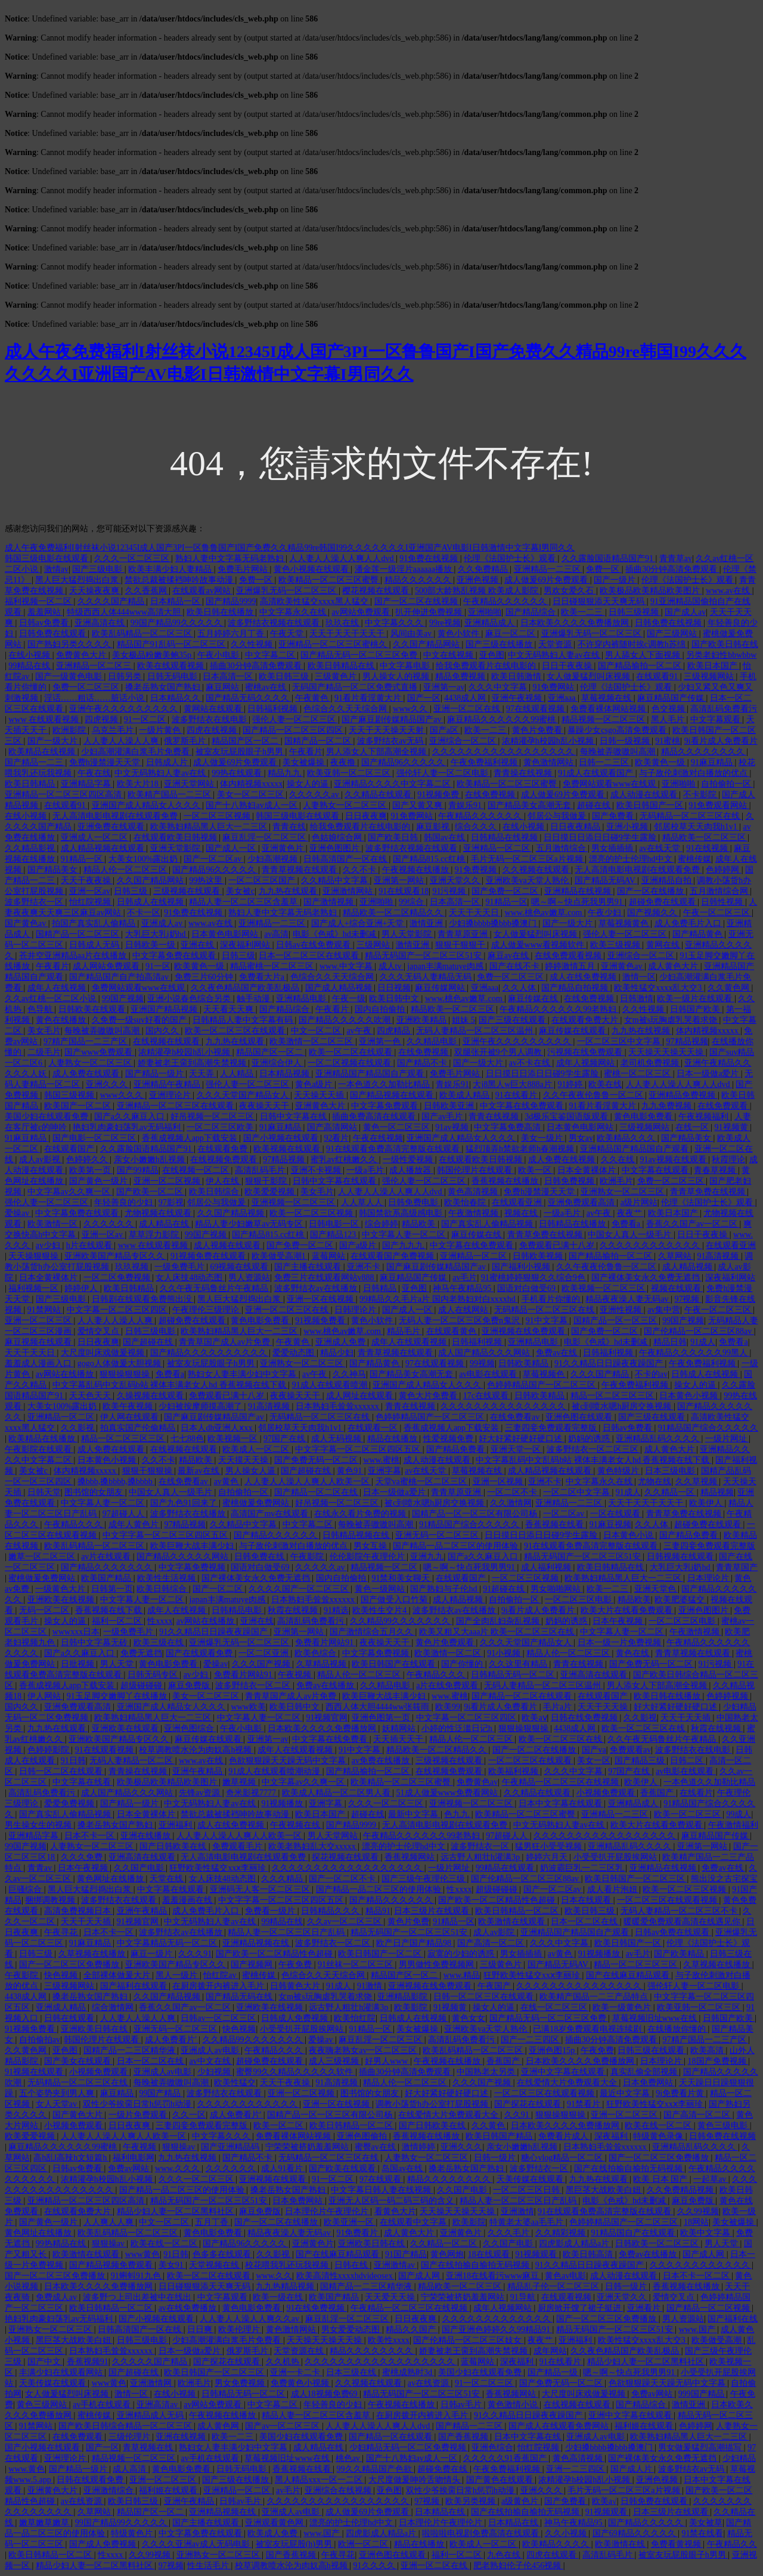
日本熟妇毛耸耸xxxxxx (339, 1406)
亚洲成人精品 (62, 2007)
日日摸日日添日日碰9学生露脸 (601, 837)
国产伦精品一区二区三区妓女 (468, 2340)
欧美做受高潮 (717, 2340)
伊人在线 (223, 1180)
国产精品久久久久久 (647, 2522)
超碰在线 (595, 805)
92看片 (336, 1138)
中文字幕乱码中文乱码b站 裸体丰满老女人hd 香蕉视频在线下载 (170, 1384)
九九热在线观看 (289, 891)
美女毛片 (44, 1030)
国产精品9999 (231, 601)
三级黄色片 (337, 676)
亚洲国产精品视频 (165, 1009)
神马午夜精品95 (463, 1288)
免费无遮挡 (141, 1653)
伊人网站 (45, 1696)
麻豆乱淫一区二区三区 (265, 837)
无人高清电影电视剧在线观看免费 (116, 816)
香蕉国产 (658, 1792)
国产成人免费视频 (103, 2544)
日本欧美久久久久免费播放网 (575, 622)
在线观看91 (658, 676)
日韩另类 (126, 676)
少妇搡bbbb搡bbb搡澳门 (494, 923)
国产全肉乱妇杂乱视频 (499, 1621)
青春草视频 (716, 1170)
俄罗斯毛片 (186, 740)
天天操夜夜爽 (95, 590)
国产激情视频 (329, 901)
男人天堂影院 (408, 934)
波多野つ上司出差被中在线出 (138, 2297)
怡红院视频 (91, 901)
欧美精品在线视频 (42, 751)
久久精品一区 (670, 1492)
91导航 (524, 2297)
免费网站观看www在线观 (610, 783)
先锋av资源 (200, 1792)
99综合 (412, 901)
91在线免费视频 (316, 2307)
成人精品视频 (688, 1266)
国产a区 (445, 730)
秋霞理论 (728, 1159)
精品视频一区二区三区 (604, 719)
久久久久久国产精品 (151, 2361)
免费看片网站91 (325, 1642)
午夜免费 (296, 1964)
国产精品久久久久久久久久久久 (209, 1352)
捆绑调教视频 (51, 1900)
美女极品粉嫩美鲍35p (153, 655)
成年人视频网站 (586, 1062)
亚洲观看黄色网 (275, 2522)
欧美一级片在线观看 (695, 998)
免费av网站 (129, 2168)
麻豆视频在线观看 (39, 1341)
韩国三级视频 (70, 1095)
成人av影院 (495, 1932)
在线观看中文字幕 (414, 2222)
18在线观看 (490, 2254)
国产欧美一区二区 (150, 1191)
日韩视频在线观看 (681, 1556)
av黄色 (227, 1481)
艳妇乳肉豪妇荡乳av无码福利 (128, 1127)
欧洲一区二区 (364, 2544)
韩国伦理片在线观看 (475, 1170)
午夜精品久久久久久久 (506, 601)
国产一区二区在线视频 (417, 601)
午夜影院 (308, 1556)
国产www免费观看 (99, 1052)
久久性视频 (253, 644)
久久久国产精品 (600, 1374)
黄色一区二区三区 (397, 1127)
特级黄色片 (133, 2533)
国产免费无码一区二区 (317, 1460)
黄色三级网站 (43, 2404)
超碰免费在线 (443, 2468)
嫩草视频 (240, 1782)
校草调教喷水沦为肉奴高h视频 (196, 1749)
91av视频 (452, 1127)
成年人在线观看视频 (410, 1341)
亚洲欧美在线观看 (126, 1728)
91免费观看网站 (718, 805)
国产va (594, 1749)
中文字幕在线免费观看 (523, 1105)
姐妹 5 (463, 1019)
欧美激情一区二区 (448, 1653)
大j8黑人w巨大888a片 (513, 1084)
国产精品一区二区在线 (317, 1492)
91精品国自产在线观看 (634, 2232)
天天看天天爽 (229, 1009)
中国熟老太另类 (487, 2071)
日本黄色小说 (629, 1535)
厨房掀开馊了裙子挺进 (581, 2307)
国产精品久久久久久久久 (108, 1567)
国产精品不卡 (423, 1062)
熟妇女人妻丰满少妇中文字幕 (243, 1374)
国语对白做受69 (527, 1288)
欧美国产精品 (107, 1578)
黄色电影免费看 (644, 1116)
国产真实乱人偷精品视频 (488, 1223)
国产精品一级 (554, 2372)
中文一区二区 (317, 1030)
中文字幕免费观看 (385, 1105)
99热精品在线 (62, 2243)
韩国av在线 (445, 837)
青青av (40, 1867)
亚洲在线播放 (146, 1835)
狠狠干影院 (267, 1180)
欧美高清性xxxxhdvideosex (345, 2275)
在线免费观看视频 (569, 955)
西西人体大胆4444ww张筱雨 (378, 1706)
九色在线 (505, 2554)
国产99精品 (138, 1170)
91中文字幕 (548, 1320)
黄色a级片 (314, 1084)
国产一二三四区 (531, 2039)
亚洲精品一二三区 (548, 569)
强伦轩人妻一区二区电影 (443, 773)
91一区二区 (146, 719)
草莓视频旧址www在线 (655, 2018)
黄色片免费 (408, 1921)
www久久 (411, 708)
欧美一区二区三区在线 (644, 1728)
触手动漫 (254, 998)
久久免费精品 (484, 569)
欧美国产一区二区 (78, 1105)
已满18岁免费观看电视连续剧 (588, 2028)
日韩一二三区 (605, 762)
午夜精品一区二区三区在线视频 (561, 1782)
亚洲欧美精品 (422, 1019)
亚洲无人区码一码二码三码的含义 (392, 2200)
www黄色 (142, 2254)
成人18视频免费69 (325, 2393)
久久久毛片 (510, 2232)
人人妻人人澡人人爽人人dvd (342, 558)
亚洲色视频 (479, 579)
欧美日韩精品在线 (342, 665)
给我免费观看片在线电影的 (487, 665)
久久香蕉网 (147, 590)
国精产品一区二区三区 (79, 934)
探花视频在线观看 (346, 1857)
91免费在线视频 (429, 558)
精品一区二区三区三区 (613, 1395)
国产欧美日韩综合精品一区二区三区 (126, 2426)
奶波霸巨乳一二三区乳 (583, 1867)
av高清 (276, 934)
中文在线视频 (449, 655)
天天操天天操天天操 (667, 1052)
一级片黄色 (161, 730)
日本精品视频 (285, 1073)
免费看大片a (263, 977)
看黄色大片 (395, 2211)
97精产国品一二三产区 (86, 1041)
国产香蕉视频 (464, 2436)
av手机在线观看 (103, 2404)
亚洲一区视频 (499, 1481)
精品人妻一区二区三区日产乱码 (287, 1932)
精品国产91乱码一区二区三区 (172, 644)
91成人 (702, 1341)
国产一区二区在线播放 (535, 1749)
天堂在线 (167, 1878)
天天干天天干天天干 (348, 633)
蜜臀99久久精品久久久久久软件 (295, 2071)
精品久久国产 (412, 2329)
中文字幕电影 (406, 665)
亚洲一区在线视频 (321, 1299)
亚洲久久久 (108, 1084)
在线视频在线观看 (167, 1041)
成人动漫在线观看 (645, 794)
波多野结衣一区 (35, 901)
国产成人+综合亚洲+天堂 (358, 923)
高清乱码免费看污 (723, 708)
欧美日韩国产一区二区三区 (636, 1878)
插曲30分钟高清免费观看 (672, 569)
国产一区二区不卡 (343, 1878)
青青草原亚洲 (464, 934)
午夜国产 (495, 1985)
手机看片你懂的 (552, 1299)
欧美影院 (412, 2007)
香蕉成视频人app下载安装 (191, 1138)
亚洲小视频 (628, 826)
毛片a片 (558, 1706)
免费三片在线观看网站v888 (325, 1277)
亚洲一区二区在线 (468, 708)
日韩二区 (688, 1760)
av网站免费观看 (361, 612)
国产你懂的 (463, 1663)
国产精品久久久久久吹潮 (346, 1019)
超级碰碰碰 (142, 1685)
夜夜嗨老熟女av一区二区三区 (364, 2050)
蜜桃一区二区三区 (638, 1073)
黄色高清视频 (474, 1191)
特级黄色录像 (659, 2136)
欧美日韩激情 (517, 676)
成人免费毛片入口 (689, 923)
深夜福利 (612, 2136)
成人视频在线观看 (228, 1245)
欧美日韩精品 (31, 783)
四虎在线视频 (213, 730)
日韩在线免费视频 (585, 1717)
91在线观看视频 (105, 1749)
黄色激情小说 (514, 2404)
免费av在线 (557, 1352)
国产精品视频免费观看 (112, 2265)
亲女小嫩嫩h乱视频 (150, 1159)
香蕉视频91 (87, 2361)
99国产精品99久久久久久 (178, 622)
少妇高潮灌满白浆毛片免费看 (136, 751)
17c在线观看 (487, 1395)
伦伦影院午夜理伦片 (368, 1556)
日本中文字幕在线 (528, 2436)
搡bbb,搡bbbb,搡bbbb (116, 1481)
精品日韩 (670, 1341)
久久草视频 (697, 1481)
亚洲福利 (176, 1824)
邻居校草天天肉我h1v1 (697, 826)
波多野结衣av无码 (391, 740)
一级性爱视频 (409, 1159)
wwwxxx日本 (76, 1631)
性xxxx (159, 1621)
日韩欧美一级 (151, 944)
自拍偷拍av (39, 2039)
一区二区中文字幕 (577, 1492)
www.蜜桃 (381, 1460)
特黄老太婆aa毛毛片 (527, 2222)
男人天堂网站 (334, 1835)
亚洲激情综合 (109, 2490)
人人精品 (238, 1073)
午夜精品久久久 (74, 1524)
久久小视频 (567, 2533)
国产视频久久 (653, 912)
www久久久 (122, 1095)
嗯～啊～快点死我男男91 (578, 901)
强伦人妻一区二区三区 (295, 719)
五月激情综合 (562, 848)
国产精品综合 (531, 612)
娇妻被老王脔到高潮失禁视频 (193, 1062)
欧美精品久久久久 (556, 2544)
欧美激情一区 (53, 1223)
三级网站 (374, 944)
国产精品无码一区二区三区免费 (360, 655)
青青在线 (289, 826)
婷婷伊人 (82, 1288)
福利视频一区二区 (39, 601)
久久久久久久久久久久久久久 (497, 2318)
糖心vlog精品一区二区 (562, 2157)
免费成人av (57, 2297)
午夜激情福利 (733, 1824)
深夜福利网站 (246, 944)
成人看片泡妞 (613, 1889)
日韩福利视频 (273, 708)
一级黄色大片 (61, 1588)
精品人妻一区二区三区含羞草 (244, 901)
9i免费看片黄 (681, 2093)
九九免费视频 (667, 1105)
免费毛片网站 (244, 569)
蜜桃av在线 (267, 687)
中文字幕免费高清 (508, 1127)
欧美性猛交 (235, 2082)
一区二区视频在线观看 (350, 1062)
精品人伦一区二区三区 (126, 869)
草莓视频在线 (607, 697)
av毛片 (464, 1277)
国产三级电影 (98, 569)
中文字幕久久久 (395, 622)
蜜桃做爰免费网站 (256, 1502)
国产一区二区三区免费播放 (70, 1964)
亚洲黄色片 (284, 848)
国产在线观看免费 (200, 1653)
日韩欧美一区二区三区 (658, 2243)
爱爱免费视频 (70, 1803)
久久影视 (79, 1427)
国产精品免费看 (456, 1449)
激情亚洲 (427, 923)
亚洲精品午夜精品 (168, 1084)
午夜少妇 (606, 912)
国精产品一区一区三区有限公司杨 (475, 1513)
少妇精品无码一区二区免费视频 (409, 2447)
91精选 (336, 1610)
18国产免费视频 (718, 2061)
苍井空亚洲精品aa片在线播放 (74, 955)
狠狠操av (179, 2146)
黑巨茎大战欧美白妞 (604, 2189)
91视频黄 (732, 1127)
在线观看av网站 (202, 590)
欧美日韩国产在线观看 (395, 1663)
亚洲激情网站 (348, 891)
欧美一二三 (583, 612)
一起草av (710, 2179)
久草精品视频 (322, 1663)
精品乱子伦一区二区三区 (554, 2286)
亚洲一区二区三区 (39, 1320)
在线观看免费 (223, 1148)
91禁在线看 (702, 2533)
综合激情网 (114, 2007)
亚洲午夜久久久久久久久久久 (124, 708)
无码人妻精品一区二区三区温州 (475, 1030)
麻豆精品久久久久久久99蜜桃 (502, 719)
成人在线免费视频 (584, 977)
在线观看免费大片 (586, 1019)
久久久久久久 (109, 1223)
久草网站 (676, 1256)
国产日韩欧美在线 (174, 1846)
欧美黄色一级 (661, 762)
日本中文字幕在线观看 (561, 1803)
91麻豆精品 (713, 762)
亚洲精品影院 (403, 1996)
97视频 (688, 1299)
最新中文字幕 (414, 1814)
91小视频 (505, 1653)
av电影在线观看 (489, 1374)
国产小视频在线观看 (282, 1138)
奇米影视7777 (252, 1792)
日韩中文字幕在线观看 (336, 1180)
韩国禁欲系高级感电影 (402, 1213)
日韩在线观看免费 (91, 2479)
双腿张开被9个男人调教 (499, 1052)
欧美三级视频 (616, 944)
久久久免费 (83, 1857)
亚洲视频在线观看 (273, 2179)
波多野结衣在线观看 (120, 1900)
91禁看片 (585, 2104)
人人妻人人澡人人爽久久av (251, 2318)
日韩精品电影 (238, 1610)
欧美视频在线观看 (287, 1148)
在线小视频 (30, 655)
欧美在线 (605, 1084)
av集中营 (663, 1309)
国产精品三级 (641, 1760)
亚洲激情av (395, 2265)
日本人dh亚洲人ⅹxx (218, 1427)
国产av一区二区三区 (283, 2426)
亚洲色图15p (553, 2050)
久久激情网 (511, 1502)
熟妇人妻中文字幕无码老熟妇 (230, 558)
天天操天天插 (320, 1095)
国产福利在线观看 (134, 1985)
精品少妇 (336, 1352)
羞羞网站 (45, 612)
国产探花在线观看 (528, 2104)
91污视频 (450, 891)
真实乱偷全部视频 (645, 2071)
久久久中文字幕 (499, 687)
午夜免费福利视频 (485, 762)
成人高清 (130, 2468)
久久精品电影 (433, 1041)
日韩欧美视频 (539, 1256)
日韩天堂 (44, 1492)
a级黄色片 (521, 2501)
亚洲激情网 (152, 2383)
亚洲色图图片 (335, 848)
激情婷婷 (420, 2146)
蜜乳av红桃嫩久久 (345, 1159)
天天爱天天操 (391, 2297)
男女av (581, 1138)
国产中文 (45, 2361)
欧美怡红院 (355, 2018)
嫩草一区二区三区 (42, 1556)
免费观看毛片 (238, 1846)
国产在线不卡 (515, 966)
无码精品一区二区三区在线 (691, 816)
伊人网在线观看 (130, 1417)
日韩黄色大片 (296, 1985)
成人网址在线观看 (360, 1395)
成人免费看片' (171, 2039)
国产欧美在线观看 (343, 2168)
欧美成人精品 (465, 1095)
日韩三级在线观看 (652, 2050)
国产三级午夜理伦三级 (424, 1878)
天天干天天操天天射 (387, 730)
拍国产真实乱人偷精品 (95, 923)
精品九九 (285, 773)
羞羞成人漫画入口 (39, 1363)
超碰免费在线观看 (663, 901)
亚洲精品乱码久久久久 (659, 1438)
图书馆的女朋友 (94, 1492)
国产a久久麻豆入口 (130, 1116)
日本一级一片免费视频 (620, 1642)
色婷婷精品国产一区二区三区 (542, 1384)
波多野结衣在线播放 (189, 1513)
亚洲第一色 (381, 1041)
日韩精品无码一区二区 (514, 1674)
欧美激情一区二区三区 (312, 1041)
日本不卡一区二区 (697, 2275)
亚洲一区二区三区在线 (288, 1309)
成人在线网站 (464, 1309)
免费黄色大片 (82, 655)
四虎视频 (102, 719)
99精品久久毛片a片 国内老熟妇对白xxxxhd (438, 1299)
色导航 (41, 1009)
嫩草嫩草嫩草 (45, 2522)
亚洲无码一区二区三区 (438, 1535)
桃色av (349, 2458)
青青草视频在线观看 (300, 869)
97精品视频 (687, 1041)
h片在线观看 (90, 1245)
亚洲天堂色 (656, 1588)
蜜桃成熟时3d (408, 2372)
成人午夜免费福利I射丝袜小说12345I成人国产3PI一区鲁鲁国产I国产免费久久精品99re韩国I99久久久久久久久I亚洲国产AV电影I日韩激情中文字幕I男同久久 (290, 547)
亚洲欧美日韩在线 (95, 2028)
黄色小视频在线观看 (312, 569)
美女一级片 (543, 1138)
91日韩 (73, 1760)
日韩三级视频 (635, 612)
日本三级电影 (671, 1470)
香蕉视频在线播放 (506, 1180)
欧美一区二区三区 (688, 1814)
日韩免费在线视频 (669, 622)
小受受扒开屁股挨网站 (616, 1857)
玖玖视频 (133, 1266)
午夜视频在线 (296, 1824)
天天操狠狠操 (34, 1256)
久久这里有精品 (519, 1663)
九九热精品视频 (286, 2286)
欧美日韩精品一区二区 (518, 1910)
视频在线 (522, 1213)
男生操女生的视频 (39, 1824)
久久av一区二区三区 (345, 1921)
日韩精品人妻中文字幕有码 (244, 1019)
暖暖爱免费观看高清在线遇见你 (683, 1921)
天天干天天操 (604, 1706)
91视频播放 (283, 1803)
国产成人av (685, 612)
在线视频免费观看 (224, 1159)
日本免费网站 (649, 2082)
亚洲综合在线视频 (339, 2490)
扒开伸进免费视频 (429, 612)
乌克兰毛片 (114, 730)
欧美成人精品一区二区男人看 (337, 1792)
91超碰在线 (505, 1588)
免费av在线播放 (326, 1685)
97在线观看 (381, 2179)
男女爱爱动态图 (351, 2329)
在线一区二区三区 (555, 2007)
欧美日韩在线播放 (221, 612)
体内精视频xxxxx (251, 783)
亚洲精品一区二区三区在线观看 (176, 1105)
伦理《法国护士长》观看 (511, 558)
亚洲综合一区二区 (463, 740)
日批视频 (79, 1663)
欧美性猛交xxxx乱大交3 (659, 987)
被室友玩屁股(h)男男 (295, 2544)
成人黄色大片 (674, 966)
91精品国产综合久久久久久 (708, 1427)
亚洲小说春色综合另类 (190, 998)
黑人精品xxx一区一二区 (320, 2479)
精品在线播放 (393, 1438)
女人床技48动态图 (190, 1277)
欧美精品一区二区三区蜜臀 (329, 579)
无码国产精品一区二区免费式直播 (356, 687)
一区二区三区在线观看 (531, 1760)
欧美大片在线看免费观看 (628, 1610)
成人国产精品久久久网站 (485, 1352)
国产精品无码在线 (240, 1996)
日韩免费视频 (570, 1180)
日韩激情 (636, 998)
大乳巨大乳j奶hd (156, 934)
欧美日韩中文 (395, 998)
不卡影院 (701, 794)
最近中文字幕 (626, 2093)
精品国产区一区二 (246, 740)
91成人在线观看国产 (596, 773)
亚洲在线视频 (182, 2436)
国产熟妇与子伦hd (444, 1588)
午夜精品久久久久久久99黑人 (694, 1352)
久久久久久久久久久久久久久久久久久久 (348, 1867)
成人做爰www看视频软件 (539, 944)
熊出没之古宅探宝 (724, 1878)
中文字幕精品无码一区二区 (168, 1943)
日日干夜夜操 (568, 665)
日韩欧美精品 (524, 1363)
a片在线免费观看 (448, 1685)
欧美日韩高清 (589, 2254)
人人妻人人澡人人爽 (122, 740)
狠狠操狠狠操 (126, 1374)
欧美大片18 (139, 783)
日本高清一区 (229, 676)
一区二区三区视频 (218, 816)
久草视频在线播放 (93, 1953)
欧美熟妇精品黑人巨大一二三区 (209, 826)
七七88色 (187, 1438)
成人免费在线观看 (87, 1073)
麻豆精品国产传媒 (671, 697)
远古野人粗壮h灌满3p (481, 1857)
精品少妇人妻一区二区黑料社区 (176, 2211)
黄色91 (350, 1470)
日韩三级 (132, 891)
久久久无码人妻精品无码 (427, 977)
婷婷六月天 (548, 1857)
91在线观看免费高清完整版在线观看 (394, 1148)
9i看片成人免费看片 (721, 740)
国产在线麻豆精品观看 (629, 1975)
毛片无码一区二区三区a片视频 (528, 858)
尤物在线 (654, 1481)
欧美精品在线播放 (42, 1438)
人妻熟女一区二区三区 (346, 805)
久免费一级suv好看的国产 (140, 1019)
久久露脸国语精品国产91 (609, 558)
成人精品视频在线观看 (104, 848)
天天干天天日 (475, 912)
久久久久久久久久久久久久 (651, 1245)
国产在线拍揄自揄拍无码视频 (629, 2168)
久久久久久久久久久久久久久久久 (504, 1406)
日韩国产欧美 (696, 1009)
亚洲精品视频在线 (256, 1943)
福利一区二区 (118, 1621)
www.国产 (698, 2329)
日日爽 (201, 2329)
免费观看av (630, 1749)
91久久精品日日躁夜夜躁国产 (609, 1363)
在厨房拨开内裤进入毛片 (219, 1985)
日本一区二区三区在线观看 (310, 955)
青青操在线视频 (524, 773)
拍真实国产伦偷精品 (139, 1427)
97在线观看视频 (536, 708)
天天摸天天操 (244, 1460)
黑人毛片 (669, 719)
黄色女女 (468, 2018)
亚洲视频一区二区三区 (294, 1202)
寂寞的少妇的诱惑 (462, 1953)
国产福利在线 (733, 2318)
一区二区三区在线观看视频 (668, 1900)
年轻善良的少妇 (124, 1202)
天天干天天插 (686, 1717)
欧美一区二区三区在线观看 (236, 1030)
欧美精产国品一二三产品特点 (594, 1996)
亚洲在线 (198, 944)
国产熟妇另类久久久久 (70, 644)
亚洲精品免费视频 (683, 1095)
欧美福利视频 (514, 1771)
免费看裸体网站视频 (609, 708)
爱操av (18, 1213)
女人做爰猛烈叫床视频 (589, 676)
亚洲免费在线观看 (112, 826)
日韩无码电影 (173, 676)
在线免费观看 (723, 1105)
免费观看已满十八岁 (558, 1245)
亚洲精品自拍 (667, 880)
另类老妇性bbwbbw (721, 655)
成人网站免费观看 (107, 966)
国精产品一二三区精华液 (130, 2050)
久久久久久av (315, 794)
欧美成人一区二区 (256, 1449)
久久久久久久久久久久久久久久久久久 (504, 751)
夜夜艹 (630, 1213)
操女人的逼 (309, 783)
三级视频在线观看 (187, 891)
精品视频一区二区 (385, 1567)
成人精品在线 (165, 1223)
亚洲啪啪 (484, 612)
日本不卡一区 (90, 1835)
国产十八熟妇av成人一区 (252, 805)
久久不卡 (361, 869)
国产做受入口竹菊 (395, 1599)
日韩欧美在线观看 (93, 1009)
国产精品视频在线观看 (393, 1095)
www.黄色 (26, 2468)
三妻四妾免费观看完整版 (552, 1427)
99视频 (482, 1363)
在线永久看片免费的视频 (361, 1513)
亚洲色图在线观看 (580, 1417)
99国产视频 (123, 998)
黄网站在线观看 (214, 708)
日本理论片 (709, 1578)
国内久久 (163, 1030)
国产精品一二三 (35, 762)
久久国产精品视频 (231, 1213)
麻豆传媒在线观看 (573, 1030)
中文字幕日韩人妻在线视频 (382, 2189)
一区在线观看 (616, 1513)
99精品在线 (30, 665)
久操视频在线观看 (151, 1395)
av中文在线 (210, 2061)
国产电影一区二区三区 (95, 1138)
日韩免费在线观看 (53, 633)
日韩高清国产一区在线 (346, 858)
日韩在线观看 (70, 2018)
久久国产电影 (140, 1867)
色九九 (458, 1814)
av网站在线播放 (66, 1374)
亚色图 (491, 655)
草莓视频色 (545, 1374)
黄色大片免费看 (429, 1395)
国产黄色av (26, 923)
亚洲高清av (158, 2404)
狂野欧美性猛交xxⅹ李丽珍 (218, 1867)
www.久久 (274, 2275)
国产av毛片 (443, 1116)
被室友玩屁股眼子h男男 (241, 751)
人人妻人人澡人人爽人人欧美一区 (308, 1481)
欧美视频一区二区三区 (604, 1288)
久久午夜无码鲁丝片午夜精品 (215, 1288)
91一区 (157, 966)
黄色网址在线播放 (111, 1878)
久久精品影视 (31, 848)
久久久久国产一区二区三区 (300, 1588)
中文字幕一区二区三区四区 (118, 1309)
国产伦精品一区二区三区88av (699, 1331)
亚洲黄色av (622, 966)
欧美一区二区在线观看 (352, 1052)
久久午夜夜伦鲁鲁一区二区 (594, 1095)
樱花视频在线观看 (376, 590)
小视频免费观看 (606, 1792)
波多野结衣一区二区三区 (594, 1449)
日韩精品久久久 (331, 1910)
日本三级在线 (352, 2372)
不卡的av (651, 1374)
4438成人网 (466, 697)
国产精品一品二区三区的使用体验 (456, 1545)
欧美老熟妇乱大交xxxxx (313, 1846)
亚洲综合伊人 (278, 1062)
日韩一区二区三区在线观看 (484, 1996)
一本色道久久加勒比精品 (385, 1084)
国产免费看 (614, 816)
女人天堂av (57, 2104)
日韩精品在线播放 (573, 1223)
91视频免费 (439, 794)
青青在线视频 (495, 1116)
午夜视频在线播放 (416, 869)
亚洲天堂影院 (176, 848)
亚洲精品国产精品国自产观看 (370, 1073)
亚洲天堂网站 (190, 783)
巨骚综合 (26, 1889)
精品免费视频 (461, 676)
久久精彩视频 (561, 2232)
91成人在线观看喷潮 (331, 1384)
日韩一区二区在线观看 (62, 1771)
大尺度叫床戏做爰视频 (104, 1352)
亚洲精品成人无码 (151, 2415)
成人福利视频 (547, 1567)
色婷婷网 (724, 869)
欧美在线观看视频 (171, 665)
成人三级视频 (335, 2061)
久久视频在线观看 (537, 869)
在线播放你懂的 (677, 2028)
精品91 (377, 1910)
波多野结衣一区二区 (254, 1685)
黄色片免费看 (538, 730)
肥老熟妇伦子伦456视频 (518, 2565)
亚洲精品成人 (490, 622)
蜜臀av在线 (376, 2146)
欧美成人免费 (273, 2533)
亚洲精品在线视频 (578, 891)
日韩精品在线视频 (505, 837)
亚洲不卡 (365, 1266)
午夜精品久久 (732, 2544)
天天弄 (202, 1073)
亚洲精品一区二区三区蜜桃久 (333, 644)
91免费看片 (358, 2232)
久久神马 (349, 1374)
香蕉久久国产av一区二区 (693, 1223)
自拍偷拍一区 (727, 783)
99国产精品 (161, 2093)
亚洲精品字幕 (87, 783)
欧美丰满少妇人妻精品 (171, 569)
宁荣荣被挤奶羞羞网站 (308, 2146)
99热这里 (207, 880)
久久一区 (189, 2114)
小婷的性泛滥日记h (458, 1728)
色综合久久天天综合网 (346, 708)
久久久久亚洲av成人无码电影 (197, 2544)
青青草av (675, 558)
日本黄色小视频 (689, 1395)
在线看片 (696, 1792)
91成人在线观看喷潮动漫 (275, 1771)
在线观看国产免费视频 (393, 1256)
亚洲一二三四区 (576, 2468)
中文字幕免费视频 (193, 1567)
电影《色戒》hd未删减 (336, 934)
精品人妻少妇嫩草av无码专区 (250, 1223)
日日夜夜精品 (576, 826)
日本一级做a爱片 (709, 1073)
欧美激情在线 (621, 2544)
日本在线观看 (587, 1900)
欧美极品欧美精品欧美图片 (651, 590)
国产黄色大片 (78, 2114)
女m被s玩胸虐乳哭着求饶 (671, 1019)
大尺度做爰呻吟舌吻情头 (415, 2479)
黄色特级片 (619, 1470)
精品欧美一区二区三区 (705, 837)
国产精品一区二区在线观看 (523, 1696)
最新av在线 (199, 1470)
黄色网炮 (447, 2254)
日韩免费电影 (414, 1202)
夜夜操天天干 (265, 1105)
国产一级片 (616, 579)
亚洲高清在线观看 (594, 1674)
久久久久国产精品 (112, 601)
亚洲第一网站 (400, 880)
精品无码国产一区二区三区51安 (424, 955)
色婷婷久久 (88, 1159)
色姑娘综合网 (338, 837)
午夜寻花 (62, 1932)
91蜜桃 (667, 740)
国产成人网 (705, 2254)
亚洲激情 (517, 2211)
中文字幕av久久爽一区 (70, 1191)
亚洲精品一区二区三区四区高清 (64, 794)
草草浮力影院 (155, 1234)
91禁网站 (45, 1309)
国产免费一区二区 (506, 891)
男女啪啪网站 (557, 1588)
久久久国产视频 (262, 1663)
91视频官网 (327, 1717)
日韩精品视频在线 (357, 1535)
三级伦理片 (130, 2436)
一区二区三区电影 (579, 1599)
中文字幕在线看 (82, 1782)
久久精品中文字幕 (335, 880)
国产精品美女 (53, 869)
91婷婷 (571, 1084)
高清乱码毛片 (261, 1170)
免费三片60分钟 (205, 977)
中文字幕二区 (271, 655)
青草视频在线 (149, 2447)
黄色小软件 (460, 633)
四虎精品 (394, 1030)
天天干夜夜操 (87, 880)
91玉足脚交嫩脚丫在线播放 (118, 1696)
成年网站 (550, 2350)
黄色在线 (634, 1653)
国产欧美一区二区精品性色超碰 (497, 1900)
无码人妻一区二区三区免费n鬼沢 (460, 1320)
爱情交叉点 (99, 1331)
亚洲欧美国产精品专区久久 (115, 1256)
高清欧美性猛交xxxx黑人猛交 (315, 601)
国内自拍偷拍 (381, 1009)
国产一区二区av (214, 858)
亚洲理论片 (171, 1095)
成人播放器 (411, 1170)
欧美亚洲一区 (350, 2222)
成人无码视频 (337, 1438)
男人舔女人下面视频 (644, 655)
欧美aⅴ (534, 1717)
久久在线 (619, 1159)
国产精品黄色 (698, 934)
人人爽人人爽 (109, 2222)
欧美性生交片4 (380, 1610)
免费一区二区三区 (87, 687)
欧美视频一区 (233, 1438)
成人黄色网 (219, 2426)
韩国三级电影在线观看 (48, 558)
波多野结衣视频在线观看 (275, 622)
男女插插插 (613, 848)
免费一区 (604, 569)
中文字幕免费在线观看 (175, 955)
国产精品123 (334, 1234)
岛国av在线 (403, 2168)
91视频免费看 (321, 1320)
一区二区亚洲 (264, 1653)
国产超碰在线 (149, 1341)
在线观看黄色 (452, 1331)
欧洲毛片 (616, 1180)
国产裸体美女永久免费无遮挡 (646, 1277)
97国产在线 (285, 1438)
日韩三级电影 (151, 1331)
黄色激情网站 (549, 762)
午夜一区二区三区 (717, 912)
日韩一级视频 (626, 740)
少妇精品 (739, 2458)
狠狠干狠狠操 (148, 1470)
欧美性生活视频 (167, 1578)
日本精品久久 (176, 697)
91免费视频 (477, 869)
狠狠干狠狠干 (461, 944)
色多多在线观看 (223, 2254)
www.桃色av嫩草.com (544, 912)
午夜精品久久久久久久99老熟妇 (559, 1009)
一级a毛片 (366, 1170)
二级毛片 (44, 1052)
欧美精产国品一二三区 (170, 794)
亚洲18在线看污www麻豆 (493, 2275)
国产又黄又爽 (418, 805)
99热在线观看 (238, 773)
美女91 (172, 2265)
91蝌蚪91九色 (137, 2275)
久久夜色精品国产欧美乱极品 (246, 987)
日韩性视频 (723, 901)
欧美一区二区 (279, 2125)
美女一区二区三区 (251, 794)
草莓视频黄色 (624, 923)
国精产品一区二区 (318, 740)
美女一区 (593, 1760)
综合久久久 (477, 826)
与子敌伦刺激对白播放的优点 (694, 773)
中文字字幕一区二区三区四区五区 (359, 1449)
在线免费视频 (491, 794)
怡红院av (220, 1975)
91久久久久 (375, 2565)
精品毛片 (405, 1331)
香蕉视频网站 (410, 1857)
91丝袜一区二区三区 (356, 1964)
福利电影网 (133, 2157)
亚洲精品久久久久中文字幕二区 (393, 783)
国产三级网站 (673, 633)
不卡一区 (143, 912)
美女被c (240, 891)
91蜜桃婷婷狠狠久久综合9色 (534, 1277)
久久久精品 (283, 1878)
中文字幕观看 (716, 719)
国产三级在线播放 (500, 644)
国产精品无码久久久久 (248, 697)
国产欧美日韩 (394, 837)
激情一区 (639, 977)
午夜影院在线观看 (39, 1449)
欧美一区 (536, 1170)
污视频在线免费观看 (586, 1052)
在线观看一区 (374, 1427)
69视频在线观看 (240, 1266)
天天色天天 (91, 1395)
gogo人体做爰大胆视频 (120, 1363)
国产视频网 (253, 1964)
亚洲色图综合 (190, 1728)
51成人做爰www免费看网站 (448, 1792)
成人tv (391, 966)
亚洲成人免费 (341, 1341)
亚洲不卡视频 (317, 1170)
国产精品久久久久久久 (277, 1535)
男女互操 (371, 1545)
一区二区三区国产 (262, 880)
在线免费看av (516, 1417)
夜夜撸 (344, 762)
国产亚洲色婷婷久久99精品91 (497, 2329)
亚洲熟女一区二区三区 (623, 1191)
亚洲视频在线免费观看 (524, 1331)
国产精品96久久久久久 (404, 762)
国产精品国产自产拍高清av (120, 977)
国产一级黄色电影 (69, 676)
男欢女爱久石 (570, 590)
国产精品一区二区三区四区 (294, 730)
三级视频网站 (710, 676)
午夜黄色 (313, 697)
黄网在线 (664, 944)
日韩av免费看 (45, 622)
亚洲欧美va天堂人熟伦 (528, 880)
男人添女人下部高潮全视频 (377, 751)
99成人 (738, 1814)
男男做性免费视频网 (437, 1964)
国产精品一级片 (155, 1073)
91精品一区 (83, 858)
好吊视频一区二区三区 (213, 1116)
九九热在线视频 (642, 1030)
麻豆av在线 (509, 955)
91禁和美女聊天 (401, 1578)
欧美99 (447, 1706)
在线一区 (693, 1127)
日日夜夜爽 (366, 816)
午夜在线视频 (378, 1138)
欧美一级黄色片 (623, 2007)
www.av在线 (729, 590)
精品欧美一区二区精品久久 (394, 912)
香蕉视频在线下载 (109, 1610)
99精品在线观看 (506, 1867)
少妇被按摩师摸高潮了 (201, 1406)
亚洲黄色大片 (321, 1105)
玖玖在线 (343, 622)
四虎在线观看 (552, 2554)
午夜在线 (94, 773)
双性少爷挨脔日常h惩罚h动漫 (138, 2104)
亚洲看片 (645, 2307)
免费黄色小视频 (301, 2383)
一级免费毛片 (180, 1266)
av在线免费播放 (189, 2307)
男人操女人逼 (251, 1470)
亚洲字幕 (384, 1470)
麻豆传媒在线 (534, 998)
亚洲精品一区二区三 (95, 665)
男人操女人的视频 (397, 676)
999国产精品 (702, 2393)
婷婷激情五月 (571, 966)
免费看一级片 (271, 1910)
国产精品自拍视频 (575, 987)
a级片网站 (639, 1202)
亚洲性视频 (622, 1309)
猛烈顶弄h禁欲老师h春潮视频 (521, 1148)
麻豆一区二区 (511, 633)
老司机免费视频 (651, 1062)
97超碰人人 (125, 1513)
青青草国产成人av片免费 (225, 1341)
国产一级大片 (53, 740)
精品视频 (717, 1492)
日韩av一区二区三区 (219, 2018)
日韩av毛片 (462, 2404)
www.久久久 (178, 2168)
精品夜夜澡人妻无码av (628, 1299)
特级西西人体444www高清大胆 (125, 612)
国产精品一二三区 (470, 2426)
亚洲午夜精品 (198, 1771)
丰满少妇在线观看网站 (62, 2372)
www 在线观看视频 (44, 719)
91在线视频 (708, 848)
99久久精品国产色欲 (375, 2468)
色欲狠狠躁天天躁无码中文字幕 (288, 1760)
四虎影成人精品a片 (575, 2243)
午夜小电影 (219, 655)
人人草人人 (363, 1202)
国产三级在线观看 (513, 1019)
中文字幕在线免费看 (331, 1739)
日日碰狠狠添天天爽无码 (600, 601)
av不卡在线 (531, 1062)
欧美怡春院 (466, 1202)
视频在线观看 (677, 1288)
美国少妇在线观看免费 (48, 1116)
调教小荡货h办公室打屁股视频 (433, 2104)
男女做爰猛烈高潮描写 (701, 2447)
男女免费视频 (241, 2383)
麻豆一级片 (153, 1953)
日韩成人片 (168, 762)
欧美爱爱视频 (270, 1191)
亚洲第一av (443, 687)
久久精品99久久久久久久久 (401, 1621)
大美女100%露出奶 (144, 858)
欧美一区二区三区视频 (312, 1213)
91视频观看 (537, 2254)
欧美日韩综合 (215, 1191)
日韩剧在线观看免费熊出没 (143, 1299)
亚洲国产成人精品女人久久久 (147, 805)
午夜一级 (348, 998)
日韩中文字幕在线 (294, 1116)
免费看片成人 (564, 2136)
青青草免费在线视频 (709, 1191)
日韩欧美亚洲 (450, 1105)
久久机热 (284, 2361)
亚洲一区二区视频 (168, 1180)
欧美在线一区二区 (659, 2125)
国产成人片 (632, 2468)
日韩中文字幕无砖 (95, 1642)
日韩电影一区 (335, 1223)
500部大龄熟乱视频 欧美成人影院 (477, 590)
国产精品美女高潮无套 (530, 805)
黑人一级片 (178, 1975)
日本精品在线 (441, 2511)
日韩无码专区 (154, 1674)
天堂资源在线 (300, 2350)
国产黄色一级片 (99, 1180)
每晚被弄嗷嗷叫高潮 (618, 751)
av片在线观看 (107, 1556)
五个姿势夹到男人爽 (58, 2093)
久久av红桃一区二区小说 (51, 998)
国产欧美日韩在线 (724, 644)
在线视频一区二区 (196, 1170)
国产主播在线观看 (308, 1266)
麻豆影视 (434, 826)
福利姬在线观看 (645, 2426)
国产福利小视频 (522, 1266)
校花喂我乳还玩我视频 (288, 2265)
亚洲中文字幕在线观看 (564, 2071)
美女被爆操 (305, 762)
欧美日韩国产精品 (500, 2136)
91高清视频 (719, 1256)
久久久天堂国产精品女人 (244, 1095)
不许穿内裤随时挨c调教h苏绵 (633, 644)
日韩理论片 (356, 1309)
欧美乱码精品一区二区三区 (143, 633)
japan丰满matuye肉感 (446, 966)
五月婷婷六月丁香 (231, 633)
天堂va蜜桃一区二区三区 (422, 1481)
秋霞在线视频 (294, 1610)
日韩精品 (381, 1288)
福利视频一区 (34, 1288)
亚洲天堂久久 (456, 880)
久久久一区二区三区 (133, 558)
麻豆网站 (223, 687)
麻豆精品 (118, 2093)
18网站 (696, 2222)
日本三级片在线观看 (433, 1910)
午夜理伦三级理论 (206, 1309)
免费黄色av (477, 1782)
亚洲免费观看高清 (582, 1202)
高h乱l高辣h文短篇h (70, 2157)
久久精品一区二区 (444, 2243)
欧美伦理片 (240, 2329)
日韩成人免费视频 (295, 2018)
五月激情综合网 (720, 891)
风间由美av (412, 633)
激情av (56, 569)
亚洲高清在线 (101, 622)
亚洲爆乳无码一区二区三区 (287, 590)
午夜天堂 (288, 633)
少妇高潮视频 (273, 858)
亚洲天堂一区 (517, 1449)
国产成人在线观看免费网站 (559, 2426)
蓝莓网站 (330, 1256)
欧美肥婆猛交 (681, 1599)
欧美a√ (604, 2501)
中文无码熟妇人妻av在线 (554, 655)
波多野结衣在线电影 (210, 719)
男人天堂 (118, 1663)
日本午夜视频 (619, 1621)
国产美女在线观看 (78, 2061)
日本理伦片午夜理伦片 (328, 2211)
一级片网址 (727, 1438)
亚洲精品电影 (302, 998)
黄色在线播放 (62, 1019)
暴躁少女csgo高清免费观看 (617, 730)
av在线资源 (429, 2383)
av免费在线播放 (382, 1760)
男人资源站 (249, 1277)
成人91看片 (283, 2168)
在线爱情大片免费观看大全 (568, 2082)
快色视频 (62, 1975)
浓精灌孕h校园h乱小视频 (549, 740)
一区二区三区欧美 (221, 1127)
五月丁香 (213, 2222)
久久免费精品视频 (681, 2189)
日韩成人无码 (95, 944)
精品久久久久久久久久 (704, 751)
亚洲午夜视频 (518, 697)
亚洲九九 (426, 1556)
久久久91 (195, 1953)
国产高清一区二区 (491, 1943)
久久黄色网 (730, 987)
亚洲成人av (163, 923)
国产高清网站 (333, 1127)
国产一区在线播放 (651, 891)
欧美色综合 (316, 1653)
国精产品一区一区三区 (616, 1320)
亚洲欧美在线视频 (62, 1599)
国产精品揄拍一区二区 (641, 665)
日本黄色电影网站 (225, 934)
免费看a (627, 1223)
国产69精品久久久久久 (635, 2533)
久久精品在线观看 (379, 794)
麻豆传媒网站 (441, 987)
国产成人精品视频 (339, 987)
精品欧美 (420, 1223)
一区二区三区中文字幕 (620, 1041)
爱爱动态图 (294, 1352)
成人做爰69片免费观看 (547, 579)
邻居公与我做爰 (558, 816)
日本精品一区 (176, 601)
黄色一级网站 (381, 1588)
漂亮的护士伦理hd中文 (632, 858)
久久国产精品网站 (427, 644)
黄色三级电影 (723, 2125)
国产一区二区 (219, 1588)
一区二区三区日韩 (527, 2189)
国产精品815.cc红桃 (430, 858)
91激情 (370, 1985)
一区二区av (565, 1513)
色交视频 (669, 708)
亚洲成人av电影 (211, 2050)
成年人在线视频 (57, 987)
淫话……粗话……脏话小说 (95, 697)
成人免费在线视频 (562, 1159)
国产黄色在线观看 (500, 2479)
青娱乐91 (466, 805)
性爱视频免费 (449, 1438)
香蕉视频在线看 (555, 1524)
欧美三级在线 (160, 1642)
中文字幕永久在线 (293, 612)
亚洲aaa (563, 697)
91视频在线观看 (35, 2071)
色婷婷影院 (49, 1749)
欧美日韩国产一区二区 (381, 1953)
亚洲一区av (89, 891)
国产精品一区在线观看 (392, 2436)
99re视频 (445, 622)
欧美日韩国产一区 (651, 805)
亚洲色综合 (492, 2447)
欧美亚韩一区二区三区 (350, 773)
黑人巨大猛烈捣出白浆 (78, 579)
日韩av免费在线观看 (673, 1932)
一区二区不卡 (513, 1492)
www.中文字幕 (347, 966)
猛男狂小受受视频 (549, 1846)
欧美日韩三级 (285, 676)
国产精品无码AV (606, 880)
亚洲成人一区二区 (95, 837)
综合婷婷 (381, 1223)
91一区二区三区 (485, 2383)
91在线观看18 (404, 891)
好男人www (387, 2061)
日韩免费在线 (260, 1556)
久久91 (518, 2114)
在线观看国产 (70, 1148)
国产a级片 (359, 1245)
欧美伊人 (707, 1502)
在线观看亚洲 (518, 1202)
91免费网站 (554, 687)
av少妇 (49, 1245)
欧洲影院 (70, 730)
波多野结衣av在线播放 (316, 1288)
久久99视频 (698, 2211)
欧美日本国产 (713, 665)
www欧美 (248, 1706)
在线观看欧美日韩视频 (176, 837)
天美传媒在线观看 (531, 2179)
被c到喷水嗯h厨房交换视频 (623, 1406)
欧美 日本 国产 (661, 2179)
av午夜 (359, 1030)
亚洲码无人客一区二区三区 (261, 1889)
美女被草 (705, 2522)
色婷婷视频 (728, 1696)
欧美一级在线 (279, 2297)
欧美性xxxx (389, 2340)
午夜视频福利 (704, 1116)
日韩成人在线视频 (151, 901)
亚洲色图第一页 (382, 1717)
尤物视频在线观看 (159, 1213)
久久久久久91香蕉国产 (506, 2458)
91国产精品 (406, 2254)
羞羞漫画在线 (188, 1900)
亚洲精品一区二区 (497, 848)
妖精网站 (400, 1728)
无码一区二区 (45, 1610)
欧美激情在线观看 (512, 1921)
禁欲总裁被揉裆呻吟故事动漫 (180, 579)
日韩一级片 (496, 2157)
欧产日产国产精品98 (415, 1943)
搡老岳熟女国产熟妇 (164, 687)
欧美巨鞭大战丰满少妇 (193, 1545)
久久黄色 (489, 2125)
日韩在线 (352, 2265)
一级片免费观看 (138, 2114)
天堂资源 (556, 644)
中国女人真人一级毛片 (631, 1234)
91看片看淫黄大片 (369, 697)
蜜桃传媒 (694, 858)
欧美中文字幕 (706, 2232)
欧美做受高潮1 (280, 1256)
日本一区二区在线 (585, 1921)
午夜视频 (296, 1674)
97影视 (171, 1202)
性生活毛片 (209, 2565)
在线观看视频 (567, 2297)
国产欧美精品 (680, 1953)
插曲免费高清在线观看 (375, 1116)
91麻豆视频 (610, 1524)
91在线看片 (517, 1095)
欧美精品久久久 (627, 1138)
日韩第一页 (112, 1588)
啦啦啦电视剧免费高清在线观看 (481, 2533)
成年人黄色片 (134, 1524)
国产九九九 (404, 1245)
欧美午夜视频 (129, 1406)
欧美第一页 (91, 1170)
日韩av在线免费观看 (314, 944)
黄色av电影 (565, 2275)
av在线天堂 (661, 848)
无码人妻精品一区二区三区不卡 (680, 1910)
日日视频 (394, 987)
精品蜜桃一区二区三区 (273, 966)
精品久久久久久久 (419, 579)
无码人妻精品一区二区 (132, 1760)
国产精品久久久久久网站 (184, 1556)
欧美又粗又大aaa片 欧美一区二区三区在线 (497, 1631)
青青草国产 (737, 1567)
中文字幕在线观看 (656, 1170)
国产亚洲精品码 (231, 2146)
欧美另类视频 (471, 2501)
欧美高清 (708, 2050)
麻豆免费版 (190, 1685)
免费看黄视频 (677, 2544)
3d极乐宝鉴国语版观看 (567, 1116)
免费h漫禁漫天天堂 (105, 762)
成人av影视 (41, 1159)
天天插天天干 (399, 1739)
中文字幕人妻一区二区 (405, 1234)
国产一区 (424, 697)
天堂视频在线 (215, 2265)
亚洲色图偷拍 (363, 2136)
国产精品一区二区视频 (709, 2307)
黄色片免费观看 (445, 1642)
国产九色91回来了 (184, 1502)
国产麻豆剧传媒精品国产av (392, 719)
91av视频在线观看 (674, 1159)
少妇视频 (215, 2071)
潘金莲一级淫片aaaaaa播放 (404, 569)
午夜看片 (305, 751)
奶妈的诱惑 (590, 1438)
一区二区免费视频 (118, 1277)
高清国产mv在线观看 (270, 1513)
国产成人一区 (232, 848)
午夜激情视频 (474, 1213)
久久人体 (520, 987)
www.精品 (461, 1975)
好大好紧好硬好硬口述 (522, 1438)
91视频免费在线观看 (209, 1256)
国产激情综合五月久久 (372, 1631)
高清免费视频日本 (78, 1910)
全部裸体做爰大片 (118, 1975)
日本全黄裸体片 (587, 1170)
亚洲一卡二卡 (296, 2372)
